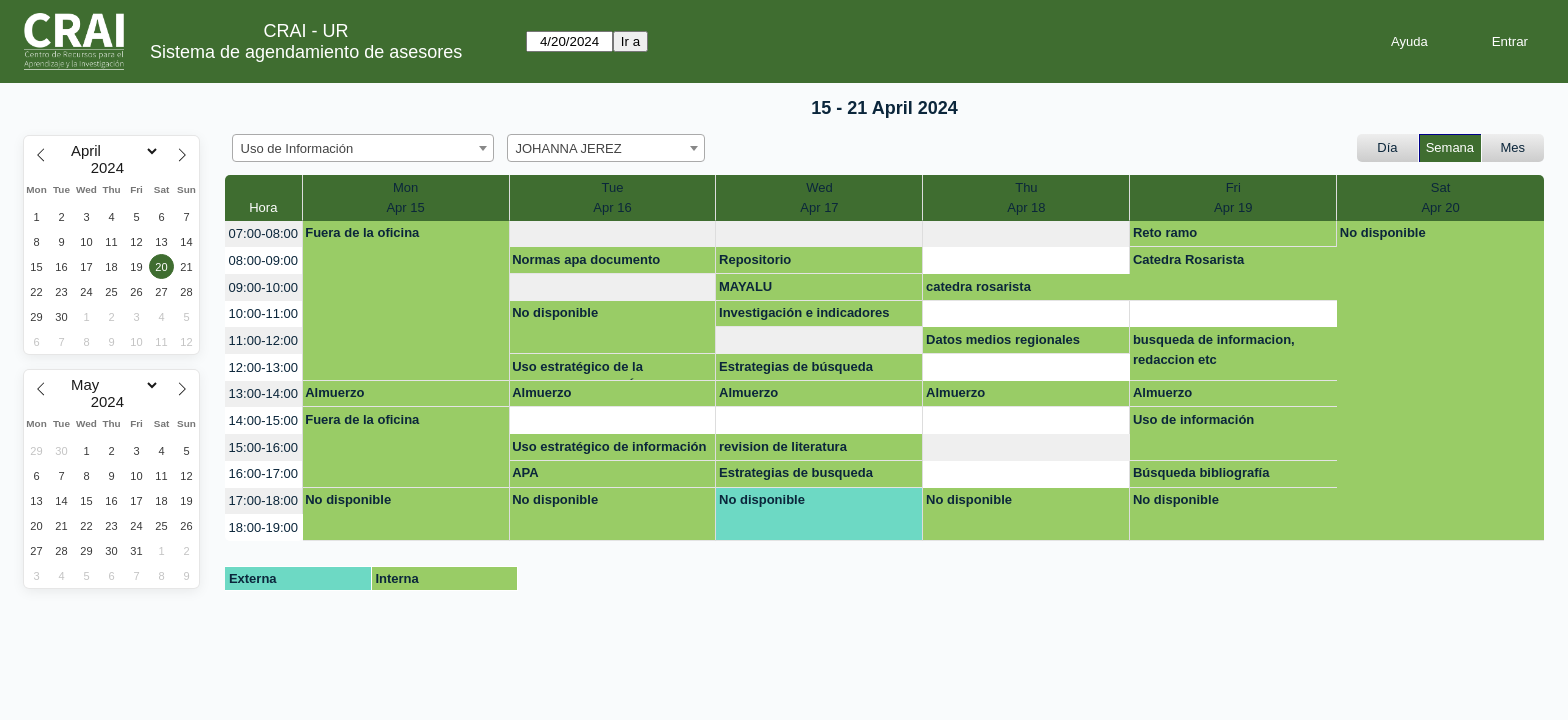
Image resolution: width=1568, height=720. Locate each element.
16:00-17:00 (263, 473)
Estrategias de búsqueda (796, 366)
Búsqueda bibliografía (1201, 472)
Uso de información (1193, 419)
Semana (1450, 147)
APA (525, 472)
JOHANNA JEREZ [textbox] (569, 148)
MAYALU (745, 286)
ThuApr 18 (1026, 197)
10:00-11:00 (263, 313)
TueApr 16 (612, 197)
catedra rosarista (978, 286)
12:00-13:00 (263, 367)
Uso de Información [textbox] (297, 148)
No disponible (1383, 232)
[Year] (112, 168)
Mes (1513, 147)
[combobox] (363, 148)
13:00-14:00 (263, 393)
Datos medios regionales (1003, 339)
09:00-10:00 (263, 287)
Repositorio (755, 259)
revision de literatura (783, 446)
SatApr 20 (1440, 197)
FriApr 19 (1233, 197)
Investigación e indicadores (804, 312)
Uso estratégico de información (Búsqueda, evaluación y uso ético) (609, 450)
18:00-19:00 (263, 527)
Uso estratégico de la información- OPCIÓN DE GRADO (589, 370)
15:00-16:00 (263, 447)
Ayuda (1409, 41)
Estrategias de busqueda (796, 472)
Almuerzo (334, 392)
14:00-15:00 (263, 420)
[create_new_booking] (613, 234)
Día (1387, 147)
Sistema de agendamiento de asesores (306, 52)
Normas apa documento (586, 259)
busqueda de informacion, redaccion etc (1214, 349)
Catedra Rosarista (1188, 259)
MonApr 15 (405, 197)
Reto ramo (1165, 232)
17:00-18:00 (263, 500)
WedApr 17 (819, 197)
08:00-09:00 (263, 260)
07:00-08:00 (263, 233)
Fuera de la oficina (362, 232)
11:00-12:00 (263, 340)
